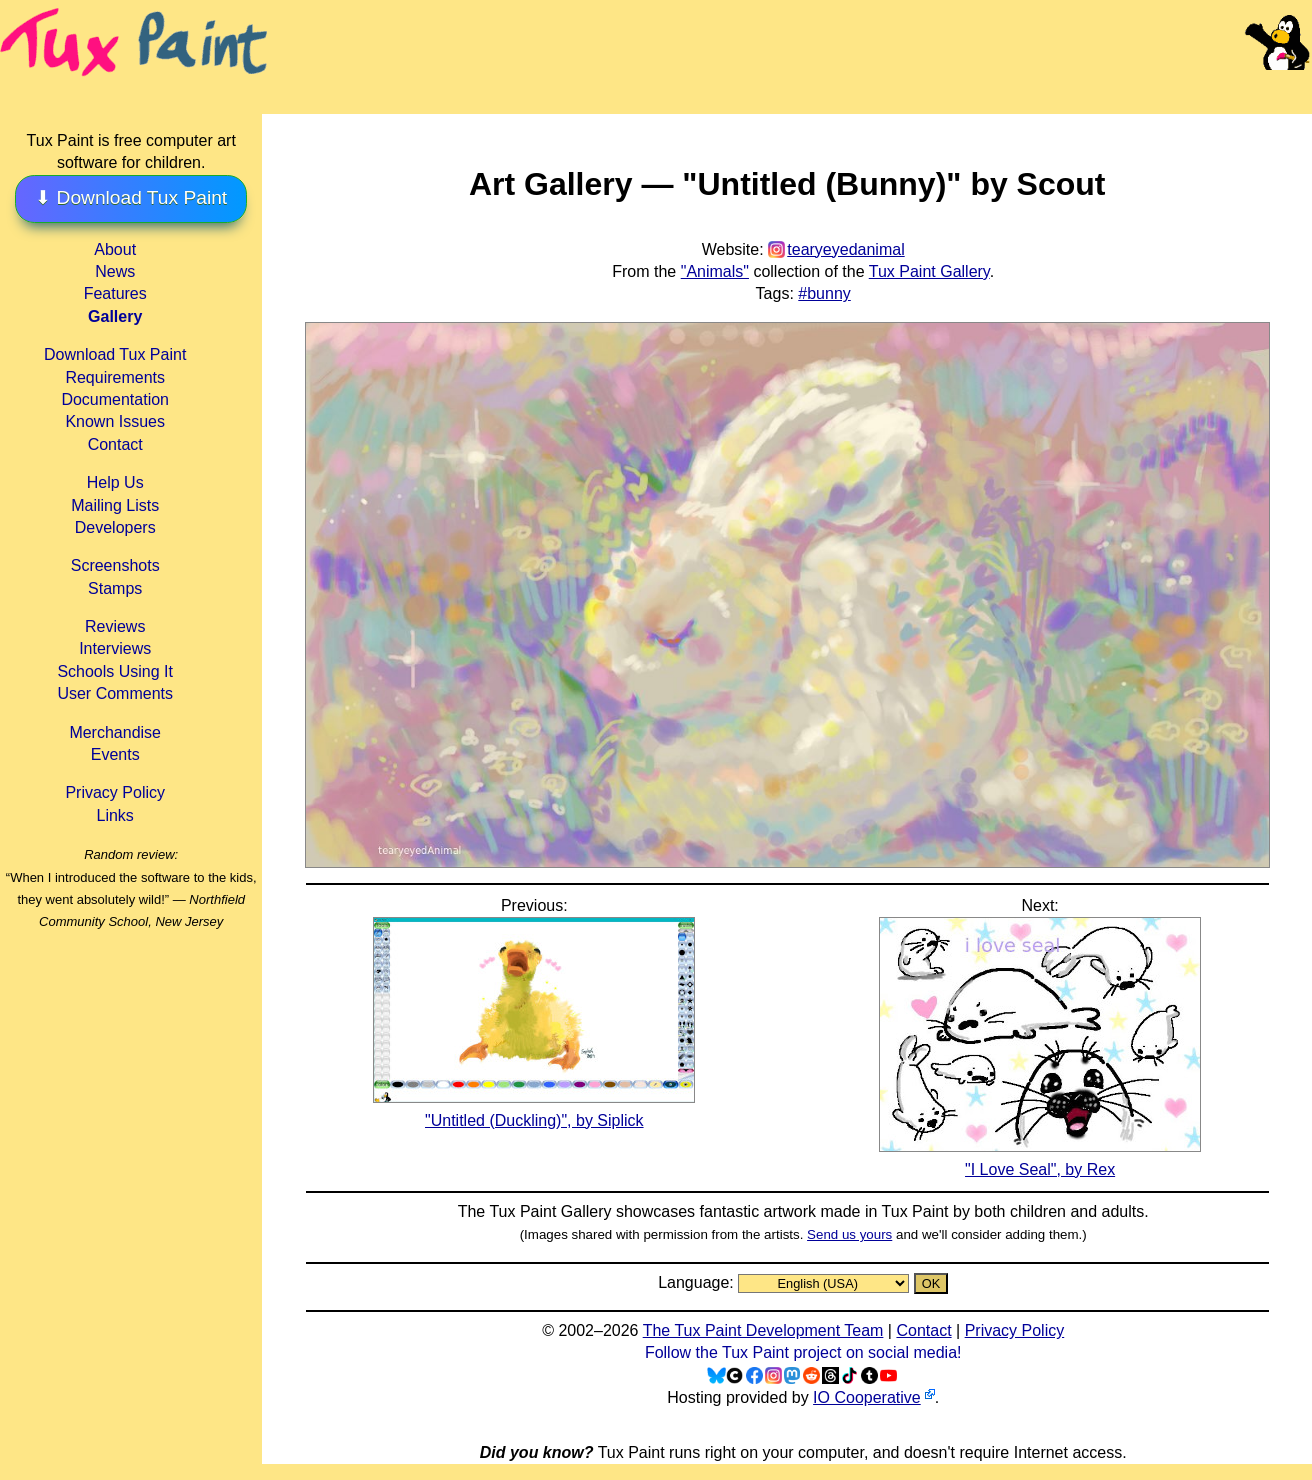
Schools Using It (115, 671)
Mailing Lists (115, 505)
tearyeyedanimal (845, 249)
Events (115, 754)
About (115, 249)
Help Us (115, 482)
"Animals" (715, 271)
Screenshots (115, 565)
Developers (115, 527)
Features (115, 293)
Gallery (115, 316)
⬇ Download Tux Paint (131, 197)
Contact (115, 444)
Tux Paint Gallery (929, 271)
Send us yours (849, 1234)
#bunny (824, 293)
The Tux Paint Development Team (763, 1330)
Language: (698, 1282)
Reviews (115, 626)
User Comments (115, 693)
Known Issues (115, 421)
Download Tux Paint (115, 354)
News (115, 271)
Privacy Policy (115, 792)
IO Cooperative (867, 1397)
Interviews (115, 648)
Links (115, 815)
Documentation (115, 399)
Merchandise (115, 732)
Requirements (115, 377)
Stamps (115, 588)
